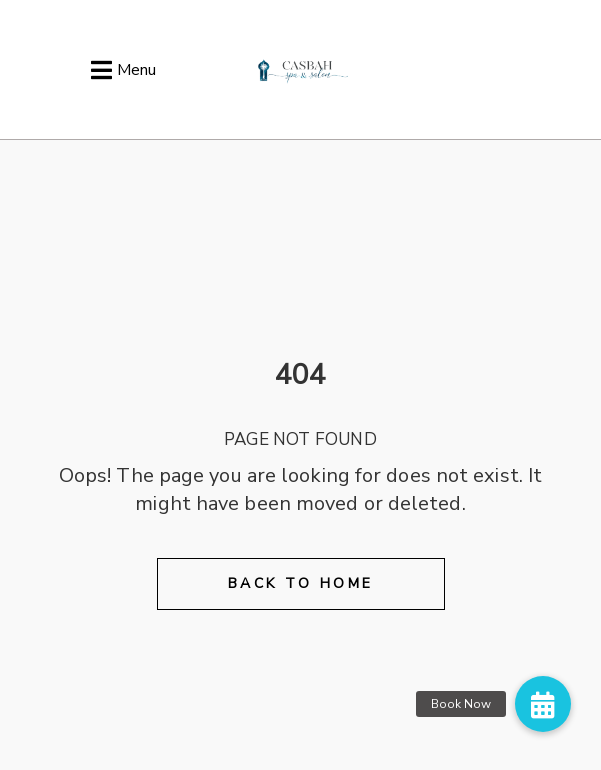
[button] (543, 704)
